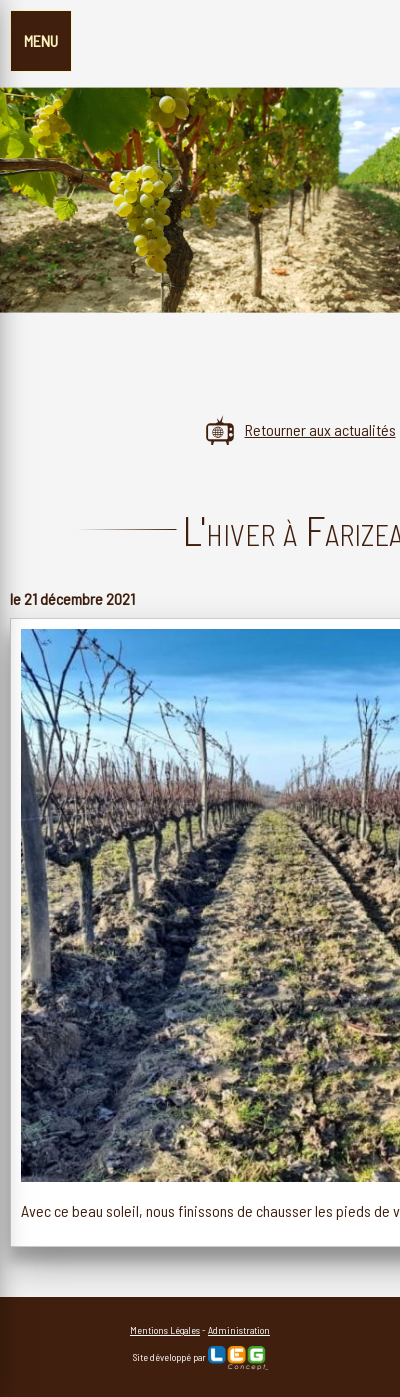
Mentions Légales (165, 1330)
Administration (239, 1330)
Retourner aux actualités (300, 429)
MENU (41, 40)
